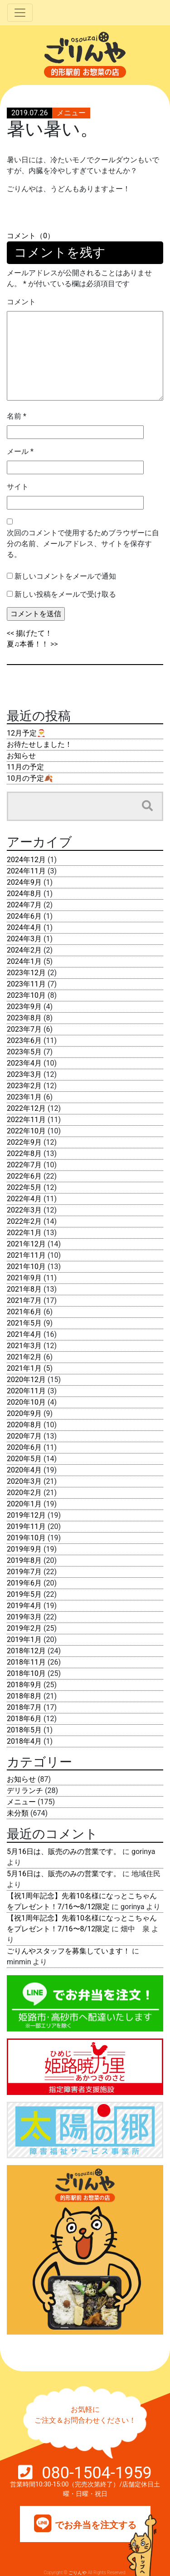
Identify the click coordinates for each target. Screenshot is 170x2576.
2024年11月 (26, 871)
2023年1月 (24, 1097)
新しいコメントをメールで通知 (65, 576)
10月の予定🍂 (30, 778)
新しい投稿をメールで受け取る (65, 594)
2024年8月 (24, 893)
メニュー (71, 113)
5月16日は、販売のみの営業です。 (64, 1851)
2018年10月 (26, 1673)
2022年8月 (24, 1153)
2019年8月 (24, 1560)
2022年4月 (24, 1198)
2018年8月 (24, 1696)
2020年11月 (26, 1391)
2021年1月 (24, 1368)
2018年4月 (24, 1741)
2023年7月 (24, 1029)
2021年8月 (24, 1289)
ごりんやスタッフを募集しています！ (68, 1951)
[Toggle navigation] (20, 13)
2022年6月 (24, 1176)
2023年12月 (26, 972)
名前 (16, 416)
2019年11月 (26, 1526)
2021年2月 (24, 1357)
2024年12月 (26, 859)
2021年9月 (24, 1278)
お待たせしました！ (39, 744)
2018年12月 (26, 1651)
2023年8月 (24, 1018)
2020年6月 (24, 1447)
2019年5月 (24, 1594)
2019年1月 (24, 1639)
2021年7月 (24, 1300)
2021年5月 (24, 1323)
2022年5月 (24, 1187)
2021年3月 (24, 1345)
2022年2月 (24, 1221)
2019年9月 (24, 1549)
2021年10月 (26, 1266)
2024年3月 (24, 938)
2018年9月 (24, 1684)
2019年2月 (24, 1628)
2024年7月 (24, 905)
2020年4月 (24, 1470)
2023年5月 (24, 1051)
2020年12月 (26, 1379)
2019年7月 (24, 1571)
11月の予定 (25, 767)
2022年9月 (24, 1142)
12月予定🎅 (26, 733)
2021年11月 (26, 1255)
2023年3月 (24, 1074)
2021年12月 (26, 1244)
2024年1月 (24, 961)
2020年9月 (24, 1413)
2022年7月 (24, 1165)
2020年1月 (24, 1504)
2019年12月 (26, 1515)
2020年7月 (24, 1436)
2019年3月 (24, 1617)
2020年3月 (24, 1481)
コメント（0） (30, 235)
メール (20, 451)
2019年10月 (26, 1537)
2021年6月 (24, 1311)
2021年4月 (24, 1334)
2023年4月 (24, 1063)
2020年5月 (24, 1458)
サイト (18, 486)
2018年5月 (24, 1730)
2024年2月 (24, 950)
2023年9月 (24, 1006)
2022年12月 (26, 1108)
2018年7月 (24, 1707)
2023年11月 (26, 984)
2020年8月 (24, 1424)
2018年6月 (24, 1718)
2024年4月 (24, 927)
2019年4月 (24, 1605)
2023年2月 (24, 1085)
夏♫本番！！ (28, 644)
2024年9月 (24, 882)
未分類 (18, 1813)
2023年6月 (24, 1040)
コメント (21, 301)
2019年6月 (24, 1583)
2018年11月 (26, 1662)
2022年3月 (24, 1210)
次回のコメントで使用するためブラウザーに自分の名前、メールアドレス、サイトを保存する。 (83, 543)
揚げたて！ (34, 633)
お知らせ (21, 755)
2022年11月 (26, 1119)
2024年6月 (24, 916)
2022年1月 (24, 1232)
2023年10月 (26, 995)
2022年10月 (26, 1131)
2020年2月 (24, 1492)
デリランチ (25, 1790)
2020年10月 (26, 1402)
